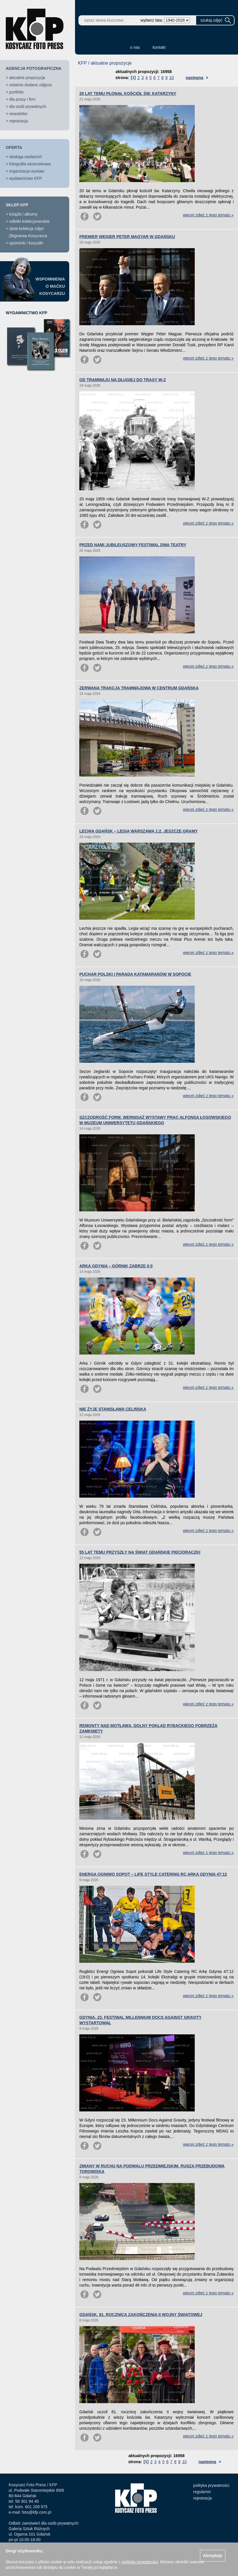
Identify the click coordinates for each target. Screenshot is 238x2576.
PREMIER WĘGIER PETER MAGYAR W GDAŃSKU (127, 236)
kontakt (159, 47)
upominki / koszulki (26, 243)
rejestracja (18, 121)
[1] (133, 77)
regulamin (202, 2491)
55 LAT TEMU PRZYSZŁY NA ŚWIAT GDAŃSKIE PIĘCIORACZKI (139, 1552)
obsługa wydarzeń (25, 156)
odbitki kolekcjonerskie (29, 221)
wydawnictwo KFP (25, 178)
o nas (135, 47)
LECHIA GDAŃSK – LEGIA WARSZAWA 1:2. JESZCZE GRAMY (138, 831)
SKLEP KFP (17, 205)
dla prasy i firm (22, 99)
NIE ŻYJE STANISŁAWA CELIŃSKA (112, 1409)
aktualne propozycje (27, 77)
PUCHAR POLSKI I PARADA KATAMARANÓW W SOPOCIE (135, 974)
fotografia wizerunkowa (29, 164)
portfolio (16, 92)
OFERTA (14, 147)
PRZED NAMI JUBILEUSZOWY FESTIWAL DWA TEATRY (132, 544)
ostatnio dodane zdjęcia (30, 85)
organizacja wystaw (26, 171)
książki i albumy (23, 214)
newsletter (18, 113)
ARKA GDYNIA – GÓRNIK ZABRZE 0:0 (116, 1266)
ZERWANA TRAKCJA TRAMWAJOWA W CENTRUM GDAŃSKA (139, 688)
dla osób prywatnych (27, 106)
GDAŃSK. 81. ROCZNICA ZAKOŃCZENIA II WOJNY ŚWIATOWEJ (140, 2314)
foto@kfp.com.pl (36, 2512)
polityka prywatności (211, 2485)
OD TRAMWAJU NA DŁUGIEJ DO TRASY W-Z (122, 379)
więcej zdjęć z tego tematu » (208, 215)
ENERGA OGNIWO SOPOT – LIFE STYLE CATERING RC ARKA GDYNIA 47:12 (153, 1874)
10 (171, 77)
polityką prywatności (140, 2562)
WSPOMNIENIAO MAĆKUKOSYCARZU (50, 286)
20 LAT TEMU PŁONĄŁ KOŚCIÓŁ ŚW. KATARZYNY (127, 93)
